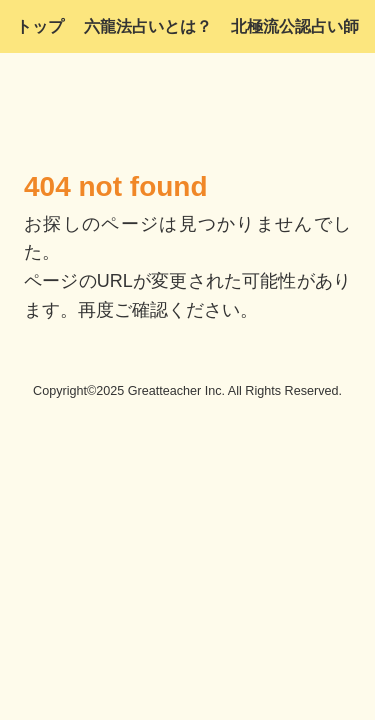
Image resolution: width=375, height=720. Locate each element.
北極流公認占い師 (295, 26)
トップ (40, 26)
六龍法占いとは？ (148, 26)
